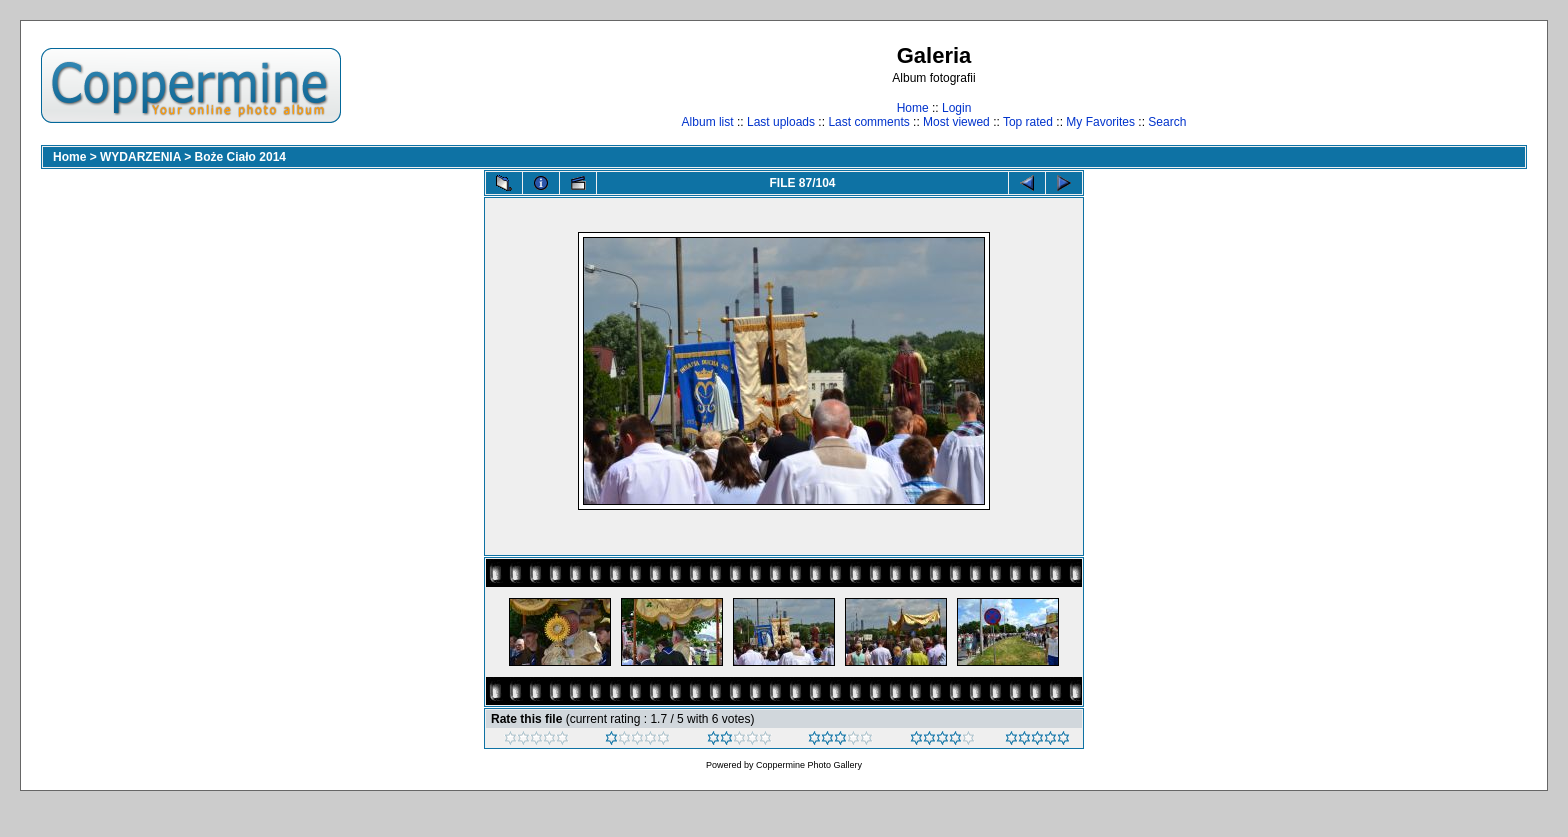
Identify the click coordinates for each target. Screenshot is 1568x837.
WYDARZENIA (140, 157)
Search (1167, 122)
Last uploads (781, 122)
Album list (708, 122)
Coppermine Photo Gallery (809, 765)
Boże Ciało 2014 (240, 157)
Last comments (868, 122)
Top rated (1028, 122)
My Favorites (1100, 122)
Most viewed (956, 122)
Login (956, 108)
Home (913, 108)
